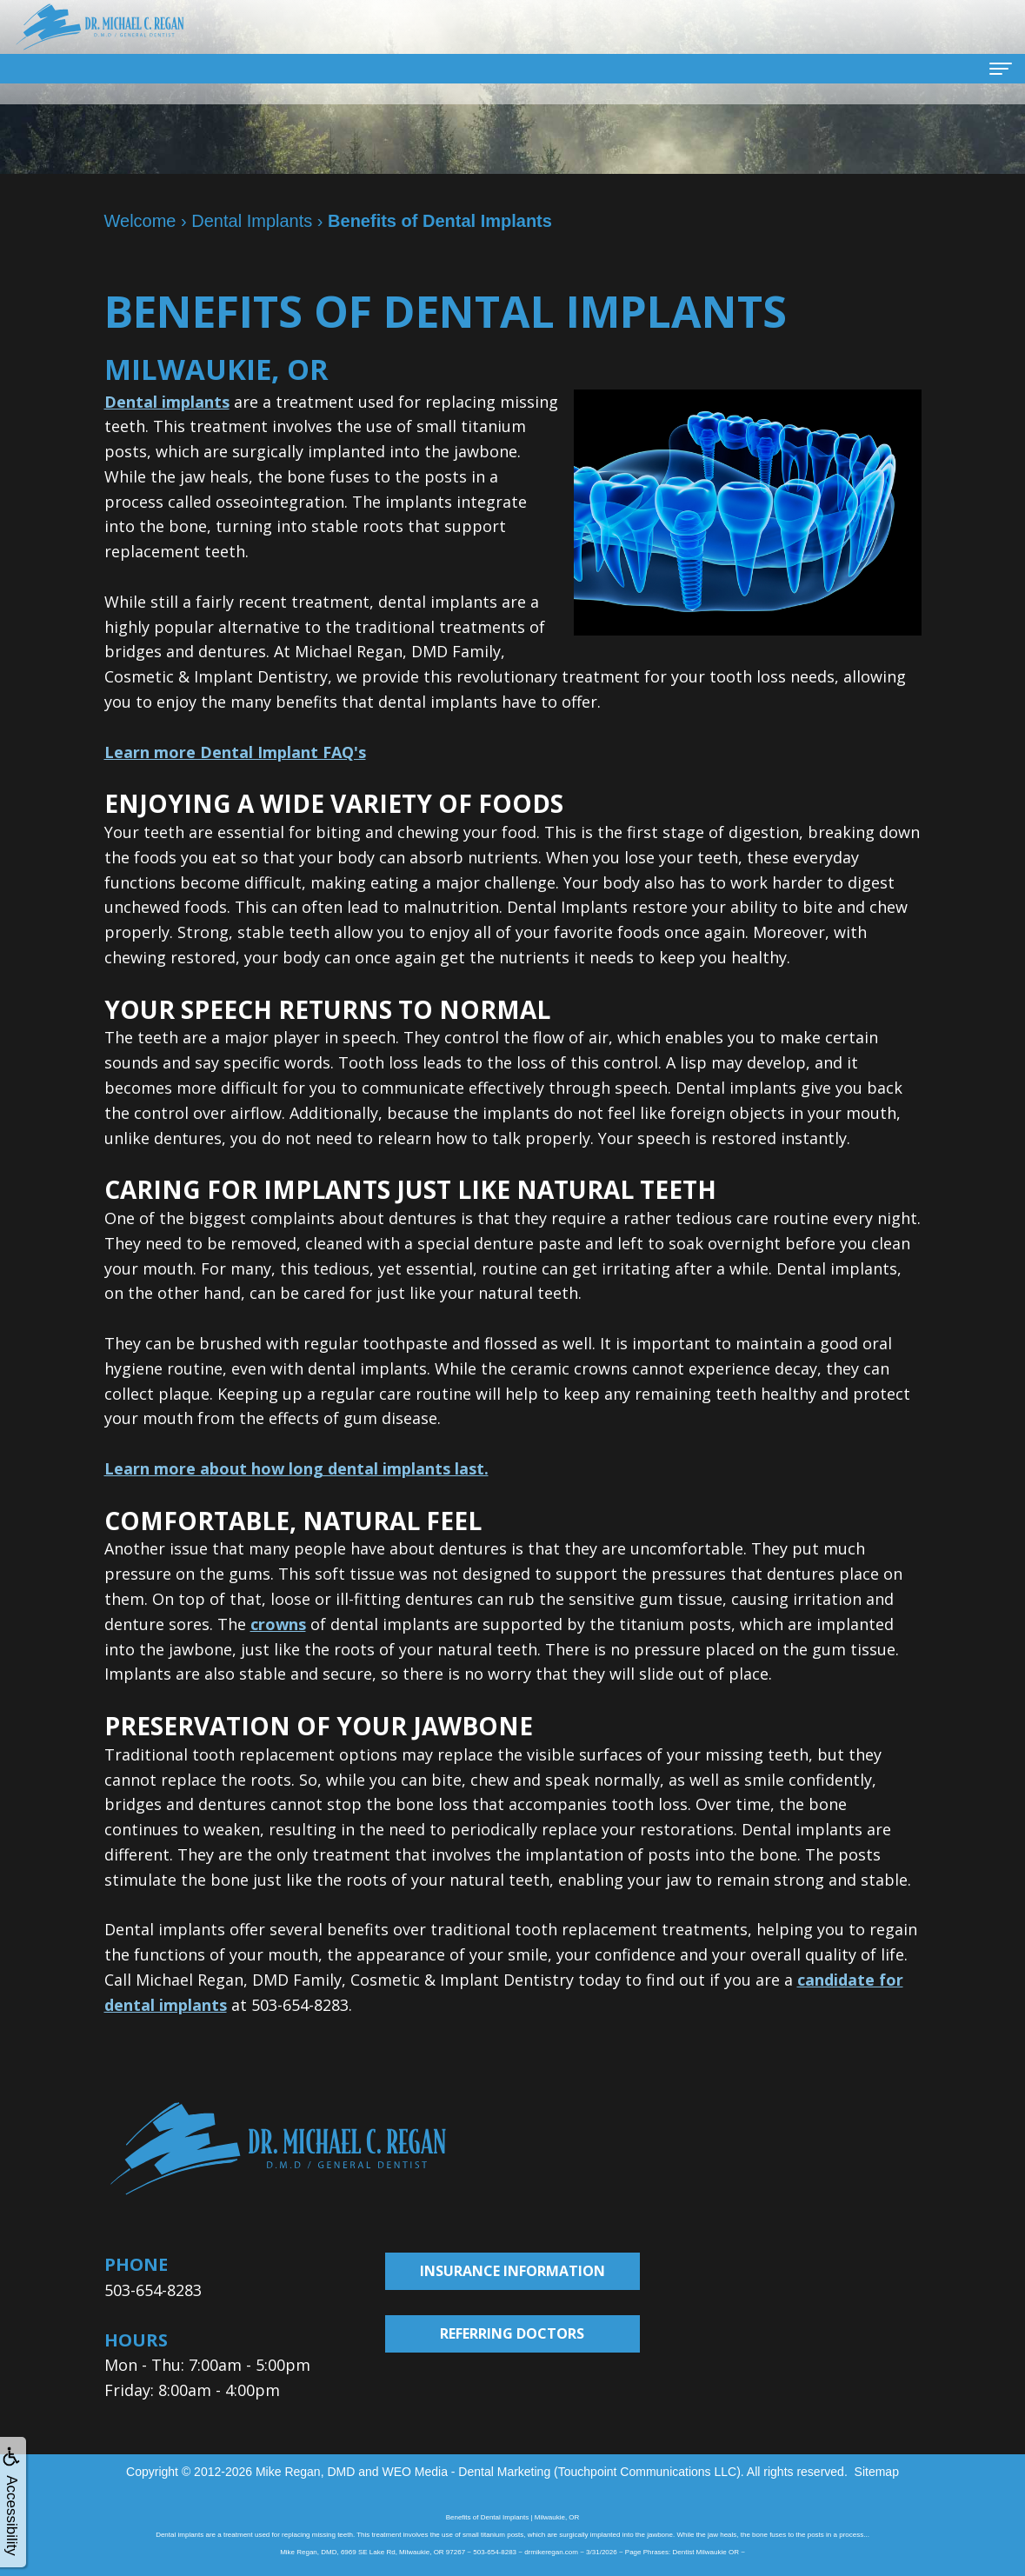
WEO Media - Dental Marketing (466, 2472)
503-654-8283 (153, 2290)
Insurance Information (512, 2270)
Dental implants (167, 401)
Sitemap (877, 2472)
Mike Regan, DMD (305, 2472)
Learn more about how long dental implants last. (296, 1468)
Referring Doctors (512, 2333)
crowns (278, 1624)
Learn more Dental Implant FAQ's (235, 752)
